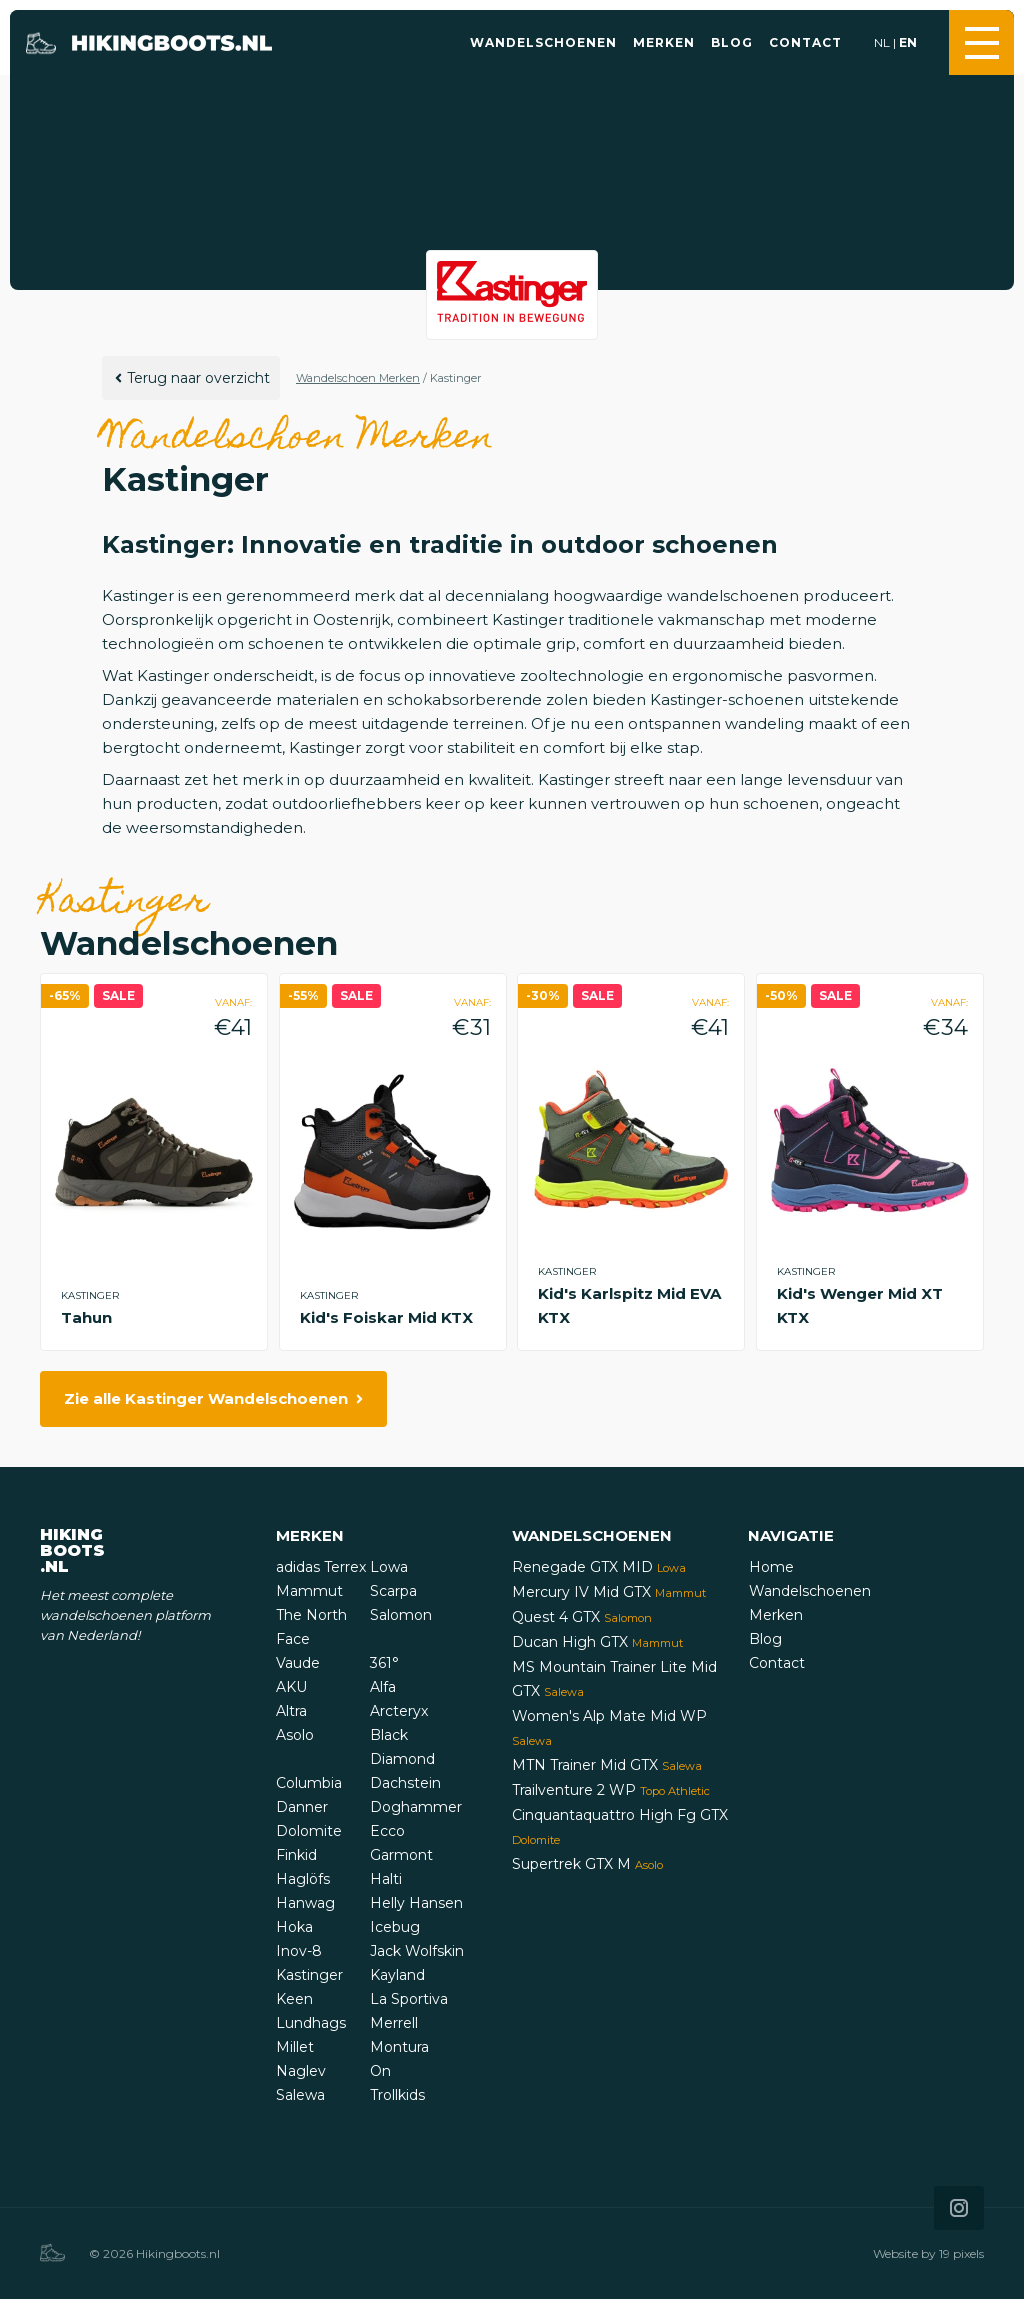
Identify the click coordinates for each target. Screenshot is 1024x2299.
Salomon (401, 1615)
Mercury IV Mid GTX (609, 1592)
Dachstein (405, 1783)
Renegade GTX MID (599, 1567)
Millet (295, 2047)
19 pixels (961, 2253)
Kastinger (309, 1975)
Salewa (300, 2095)
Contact (805, 42)
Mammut (309, 1591)
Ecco (387, 1831)
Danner (302, 1807)
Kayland (397, 1975)
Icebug (395, 1927)
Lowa (389, 1567)
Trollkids (397, 2095)
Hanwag (305, 1903)
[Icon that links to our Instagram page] (959, 2208)
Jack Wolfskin (417, 1951)
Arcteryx (399, 1711)
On (380, 2071)
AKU (291, 1687)
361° (384, 1663)
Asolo (295, 1735)
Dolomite (309, 1831)
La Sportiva (409, 1999)
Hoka (294, 1927)
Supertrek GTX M (587, 1864)
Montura (399, 2047)
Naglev (301, 2071)
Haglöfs (303, 1879)
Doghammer (416, 1807)
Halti (386, 1879)
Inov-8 (299, 1951)
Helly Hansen (416, 1903)
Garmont (401, 1855)
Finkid (296, 1855)
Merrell (394, 2023)
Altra (291, 1711)
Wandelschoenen (543, 42)
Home (771, 1567)
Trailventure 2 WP (611, 1790)
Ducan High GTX (597, 1642)
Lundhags (311, 2023)
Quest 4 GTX (582, 1617)
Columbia (309, 1783)
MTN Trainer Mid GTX (607, 1765)
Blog (732, 42)
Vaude (298, 1663)
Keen (294, 1999)
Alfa (383, 1687)
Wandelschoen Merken (358, 378)
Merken (664, 42)
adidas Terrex (321, 1567)
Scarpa (393, 1591)
